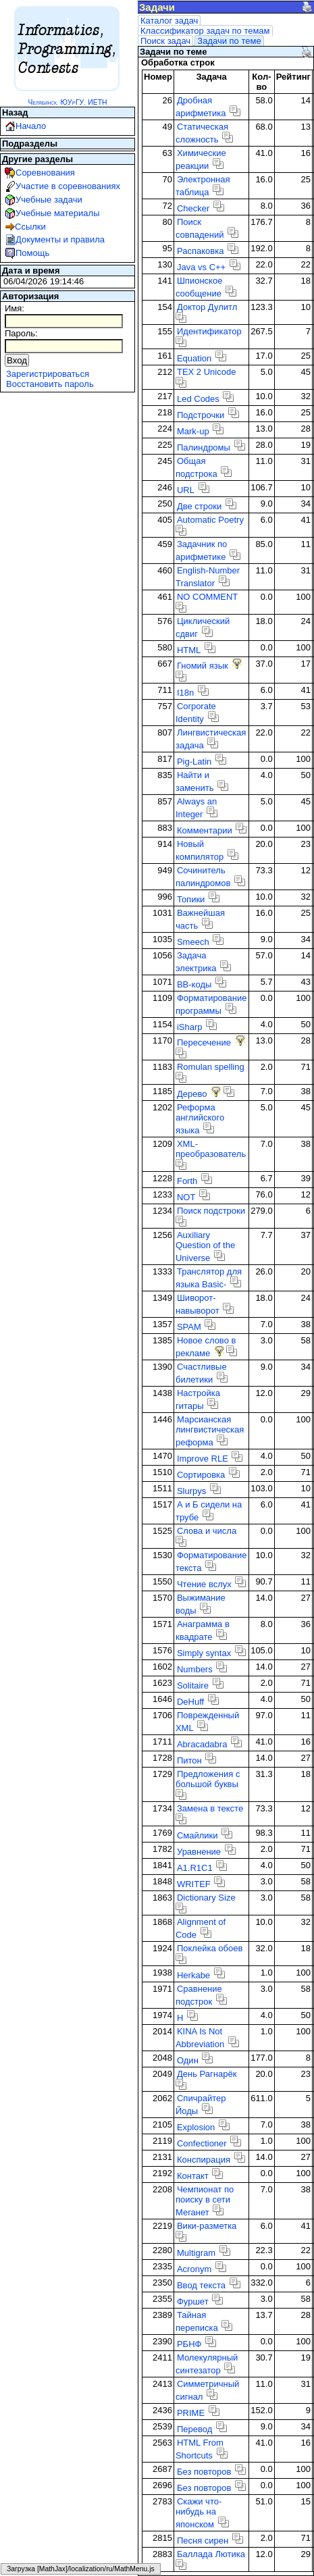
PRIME (191, 2413)
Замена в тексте (210, 1808)
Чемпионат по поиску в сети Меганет (205, 2200)
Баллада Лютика (211, 2554)
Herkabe (193, 1975)
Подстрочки (200, 415)
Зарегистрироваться (47, 374)
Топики (191, 899)
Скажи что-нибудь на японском (198, 2512)
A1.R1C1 (195, 1868)
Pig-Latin (194, 761)
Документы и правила (60, 239)
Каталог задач (169, 21)
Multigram (196, 2253)
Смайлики (197, 1835)
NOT (186, 1197)
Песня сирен (202, 2540)
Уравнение (199, 1852)
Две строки (199, 506)
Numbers (195, 1669)
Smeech (193, 942)
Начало (31, 126)
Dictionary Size (206, 1897)
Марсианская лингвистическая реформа (210, 1430)
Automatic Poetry (210, 520)
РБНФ (189, 2344)
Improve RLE (202, 1458)
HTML (189, 650)
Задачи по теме (229, 41)
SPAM (189, 1327)
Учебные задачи (49, 200)
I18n (185, 693)
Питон (189, 1760)
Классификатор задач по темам (205, 31)
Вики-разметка (206, 2226)
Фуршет (193, 2301)
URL (185, 490)
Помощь (32, 253)
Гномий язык (202, 666)
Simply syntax (204, 1653)
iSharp (190, 1027)
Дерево (192, 1094)
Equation (194, 358)
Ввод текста (201, 2285)
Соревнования (45, 173)
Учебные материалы (58, 213)
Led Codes (198, 399)
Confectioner (202, 2143)
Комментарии (204, 830)
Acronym (194, 2269)
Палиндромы (203, 447)
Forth (187, 1181)
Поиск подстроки (211, 1211)
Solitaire (193, 1685)
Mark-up (193, 431)
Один (188, 2060)
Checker (193, 208)
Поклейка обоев (209, 1948)
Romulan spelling (210, 1067)
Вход (17, 360)
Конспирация (203, 2160)
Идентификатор (209, 331)
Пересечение (204, 1042)
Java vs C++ (201, 267)
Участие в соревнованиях (68, 186)
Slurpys (191, 1491)
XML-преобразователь (211, 1149)
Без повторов (204, 2472)
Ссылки (30, 227)
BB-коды (194, 984)
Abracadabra (202, 1744)
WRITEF (194, 1884)
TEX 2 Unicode (206, 372)
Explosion (196, 2127)
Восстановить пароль (50, 384)
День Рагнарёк (206, 2074)
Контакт (193, 2176)
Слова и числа (206, 1531)
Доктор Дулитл (207, 307)
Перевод (194, 2429)
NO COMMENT (207, 597)
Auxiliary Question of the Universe (205, 1246)
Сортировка (201, 1475)
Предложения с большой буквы (208, 1779)
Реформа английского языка (200, 1118)
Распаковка (200, 251)
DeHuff (190, 1702)
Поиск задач (165, 41)
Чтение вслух (204, 1584)
